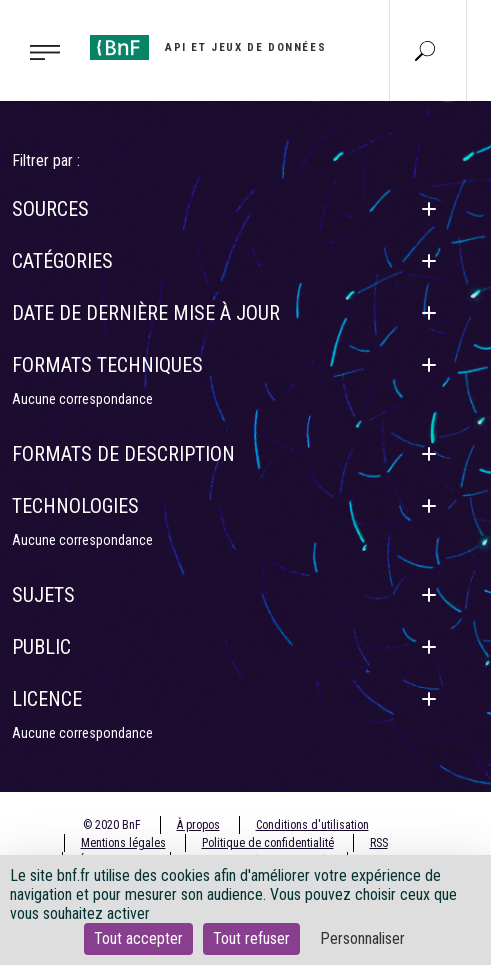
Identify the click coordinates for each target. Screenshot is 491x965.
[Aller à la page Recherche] (425, 50)
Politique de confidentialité (268, 843)
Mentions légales (123, 843)
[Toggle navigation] (39, 51)
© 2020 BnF (112, 825)
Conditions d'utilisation (312, 825)
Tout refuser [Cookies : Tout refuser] (251, 938)
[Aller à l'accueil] (208, 47)
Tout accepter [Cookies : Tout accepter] (138, 938)
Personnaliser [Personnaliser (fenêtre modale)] (362, 938)
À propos (198, 825)
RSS (379, 843)
